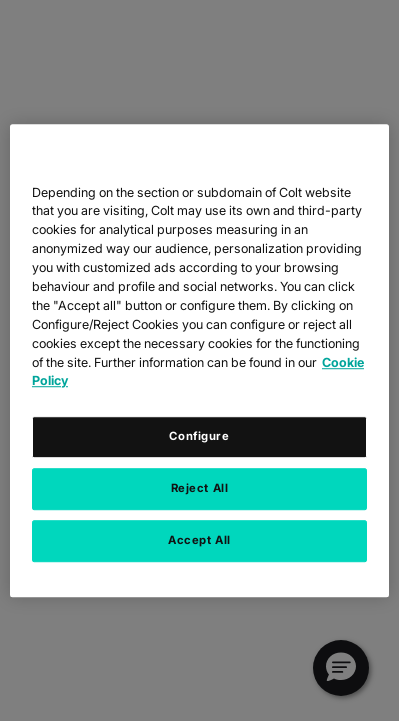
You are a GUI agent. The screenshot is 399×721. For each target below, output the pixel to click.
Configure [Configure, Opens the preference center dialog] (199, 437)
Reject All (200, 488)
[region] (199, 361)
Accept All (199, 540)
